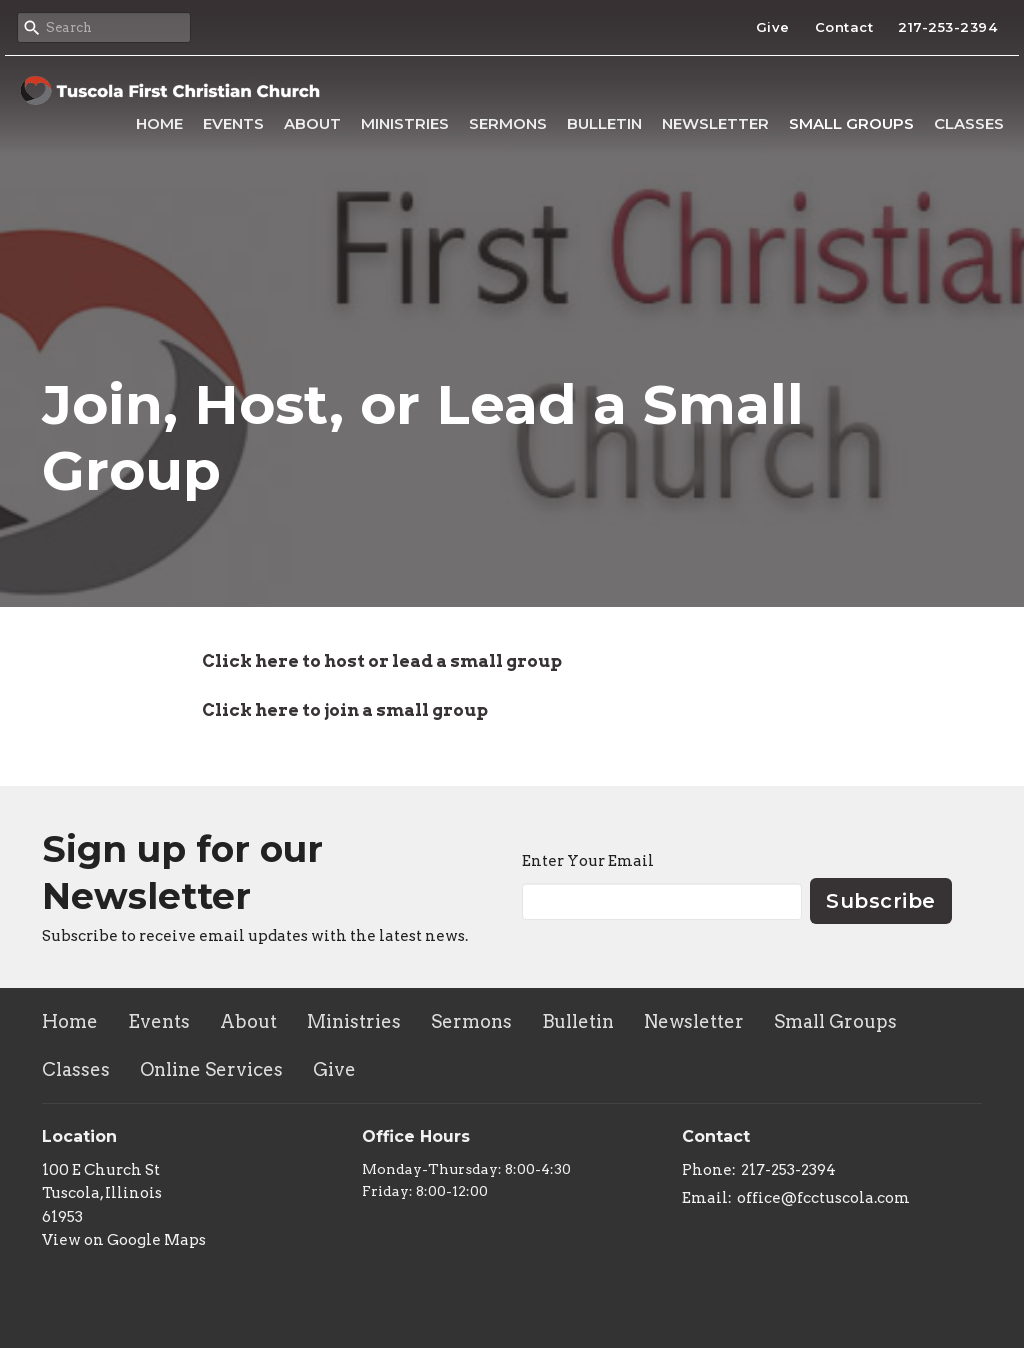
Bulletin (604, 123)
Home (159, 123)
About (312, 123)
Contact (844, 27)
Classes (969, 123)
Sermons (508, 123)
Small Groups (851, 123)
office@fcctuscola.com (823, 1198)
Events (233, 123)
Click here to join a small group (345, 710)
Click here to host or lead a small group (382, 661)
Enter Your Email (588, 861)
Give (773, 27)
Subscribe (881, 901)
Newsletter (715, 123)
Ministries (405, 123)
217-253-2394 (947, 27)
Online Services (211, 1069)
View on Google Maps (124, 1240)
